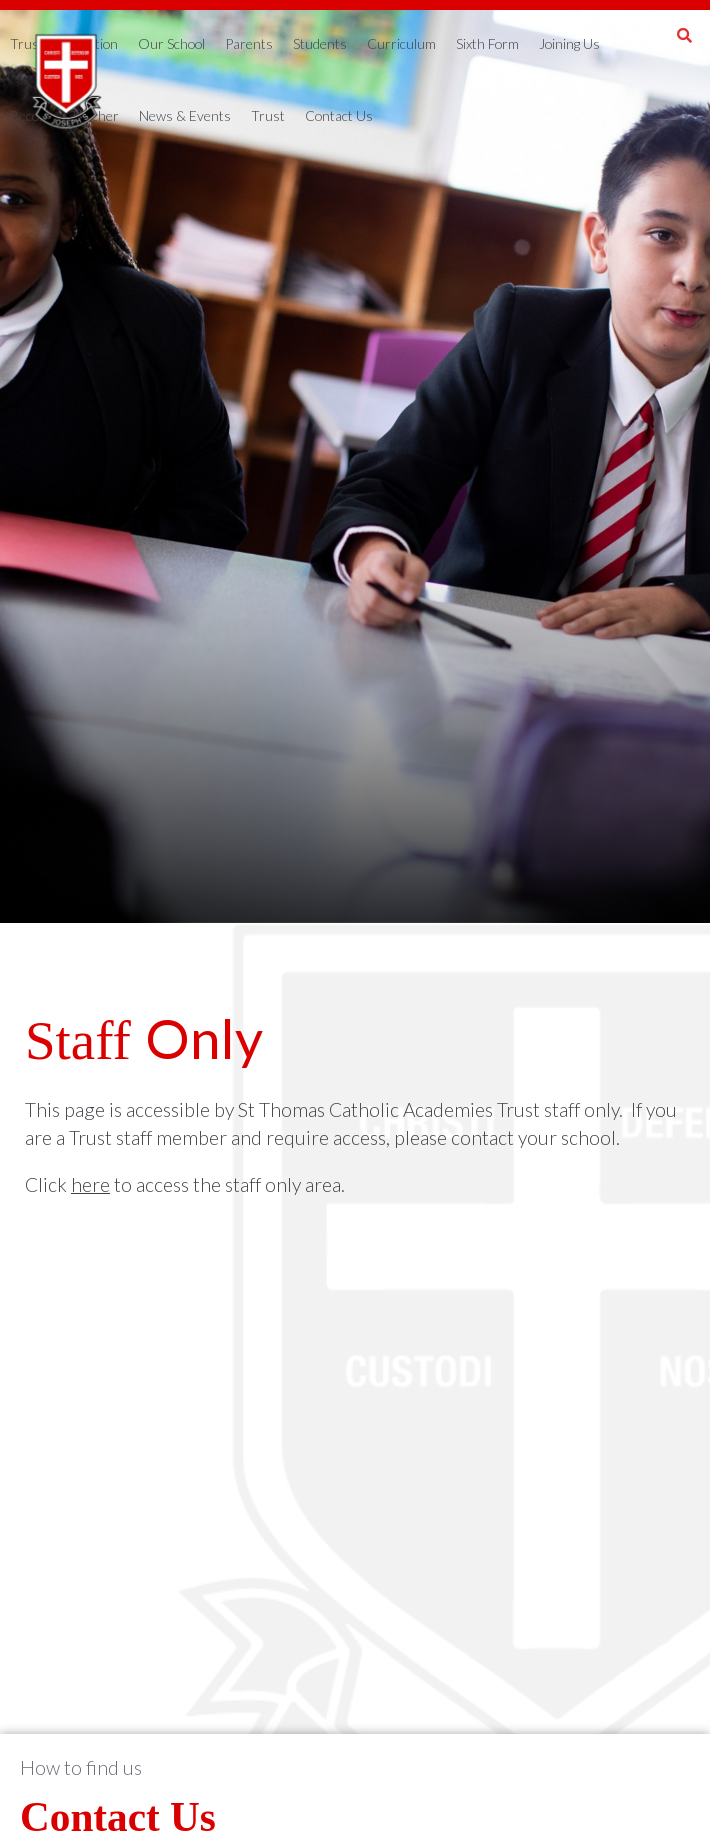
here (90, 1184)
